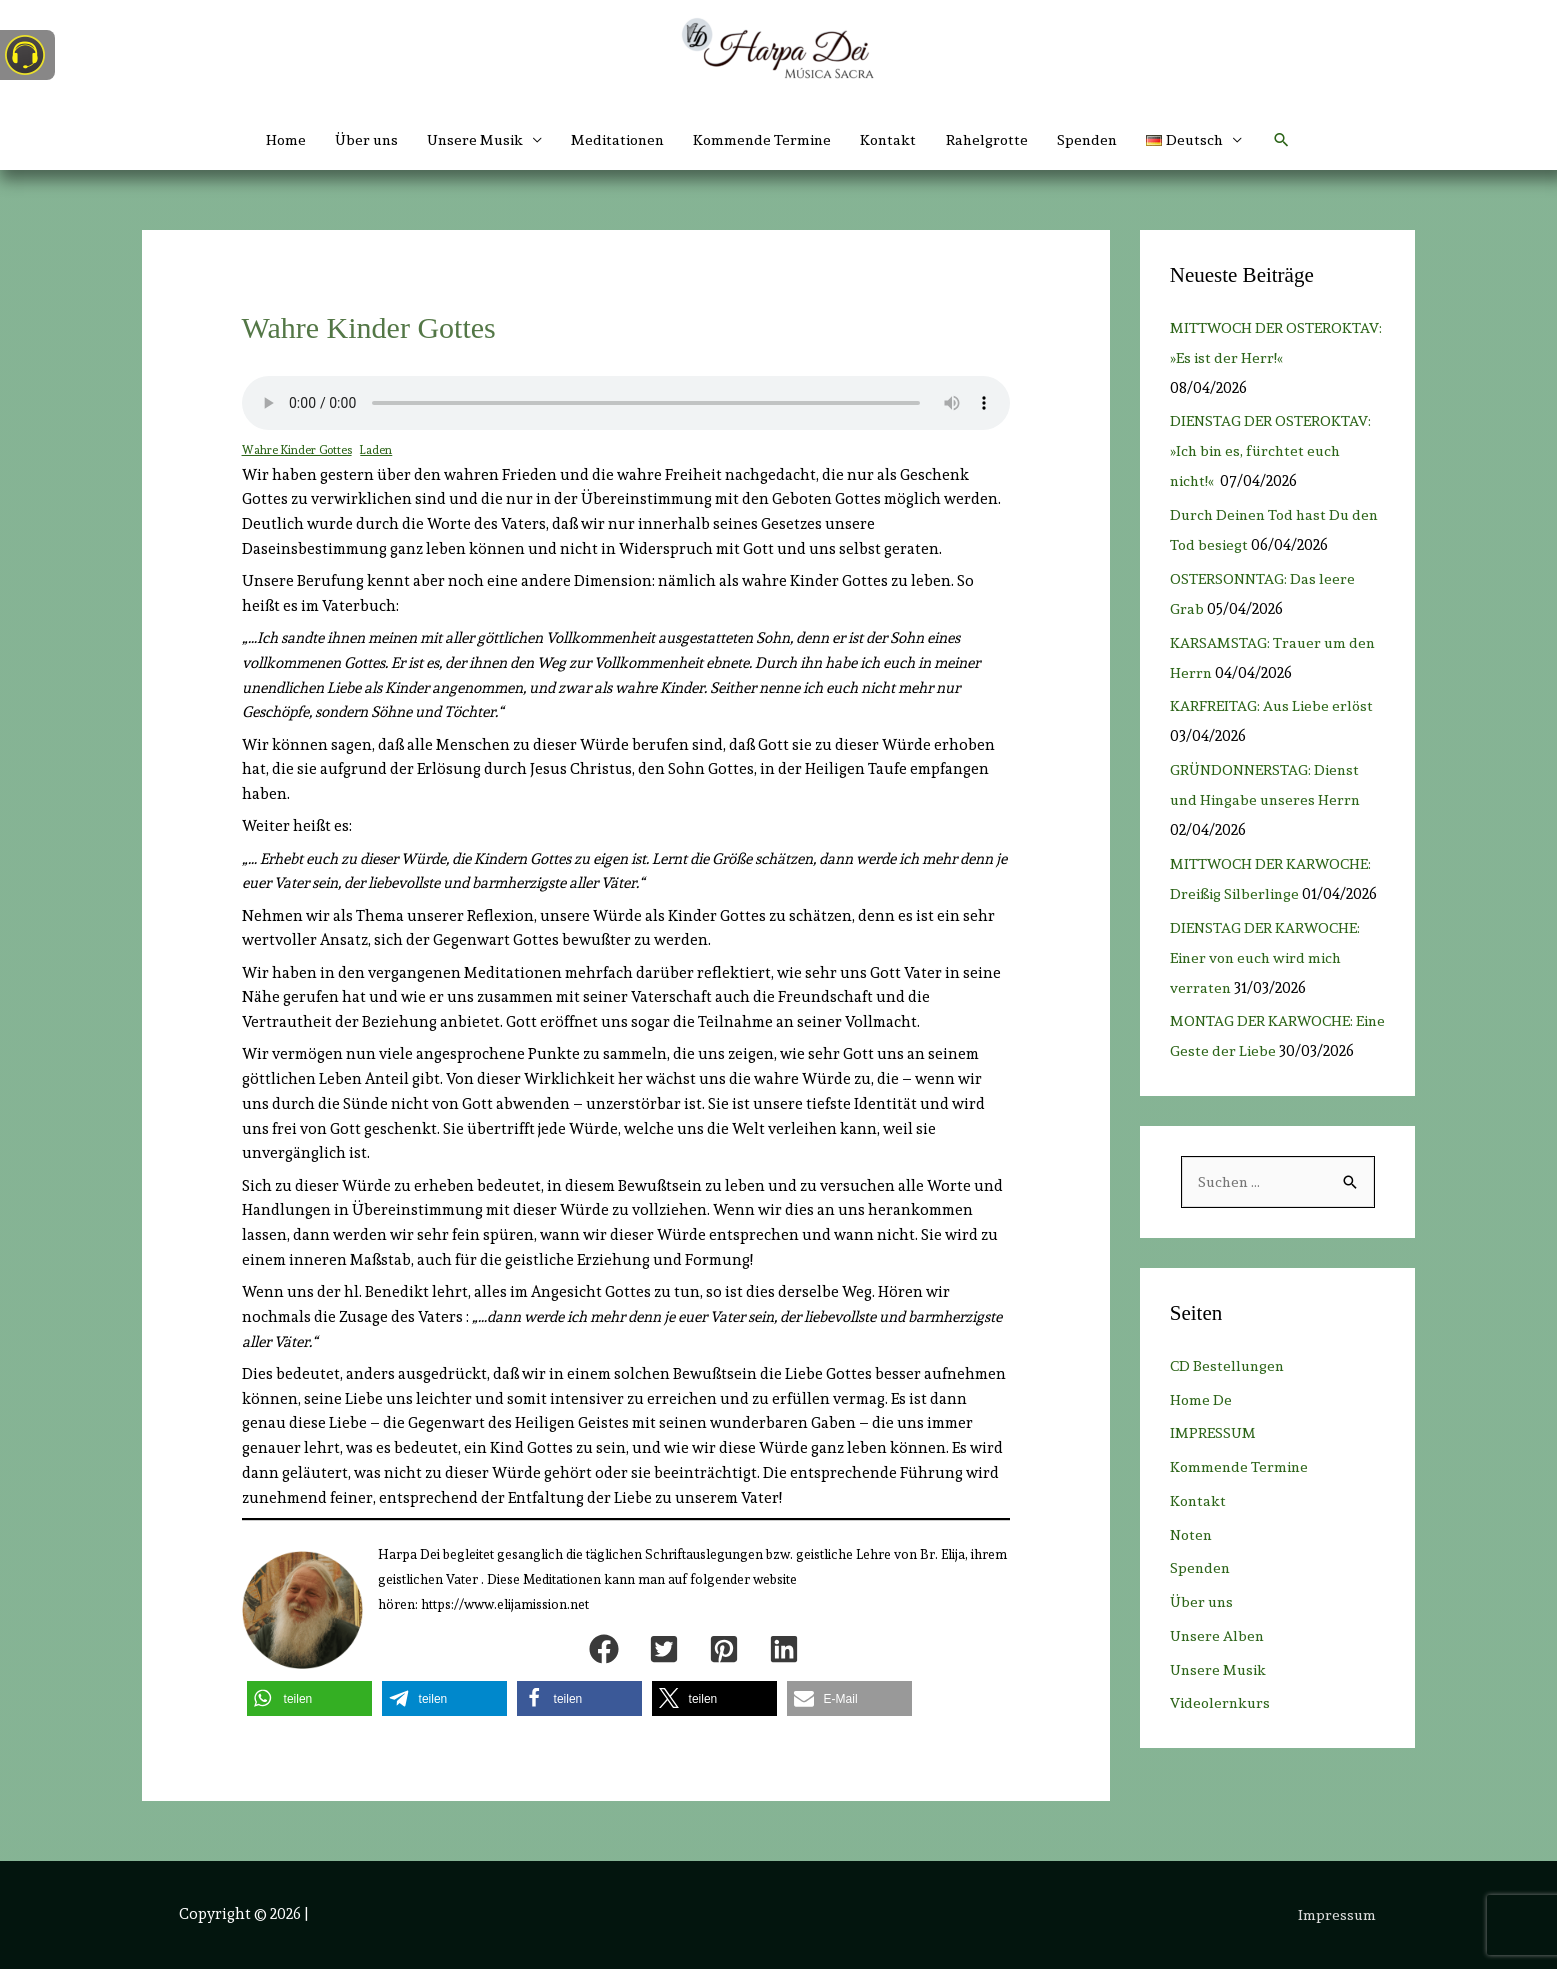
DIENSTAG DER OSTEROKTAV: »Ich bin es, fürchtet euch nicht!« (1271, 451)
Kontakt (894, 140)
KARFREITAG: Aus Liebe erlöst (1273, 706)
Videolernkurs (1222, 1734)
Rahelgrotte (995, 140)
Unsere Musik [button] (466, 140)
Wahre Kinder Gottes (298, 450)
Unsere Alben (1218, 1667)
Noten (1192, 1565)
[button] (1208, 140)
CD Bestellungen (1229, 1397)
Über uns (353, 140)
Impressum (1339, 1914)
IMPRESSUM (1213, 1464)
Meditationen (614, 140)
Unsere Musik (1220, 1700)
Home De (1201, 1430)
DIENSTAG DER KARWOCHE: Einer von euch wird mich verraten (1266, 958)
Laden (380, 450)
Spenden (1098, 140)
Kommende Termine (764, 140)
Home (269, 140)
